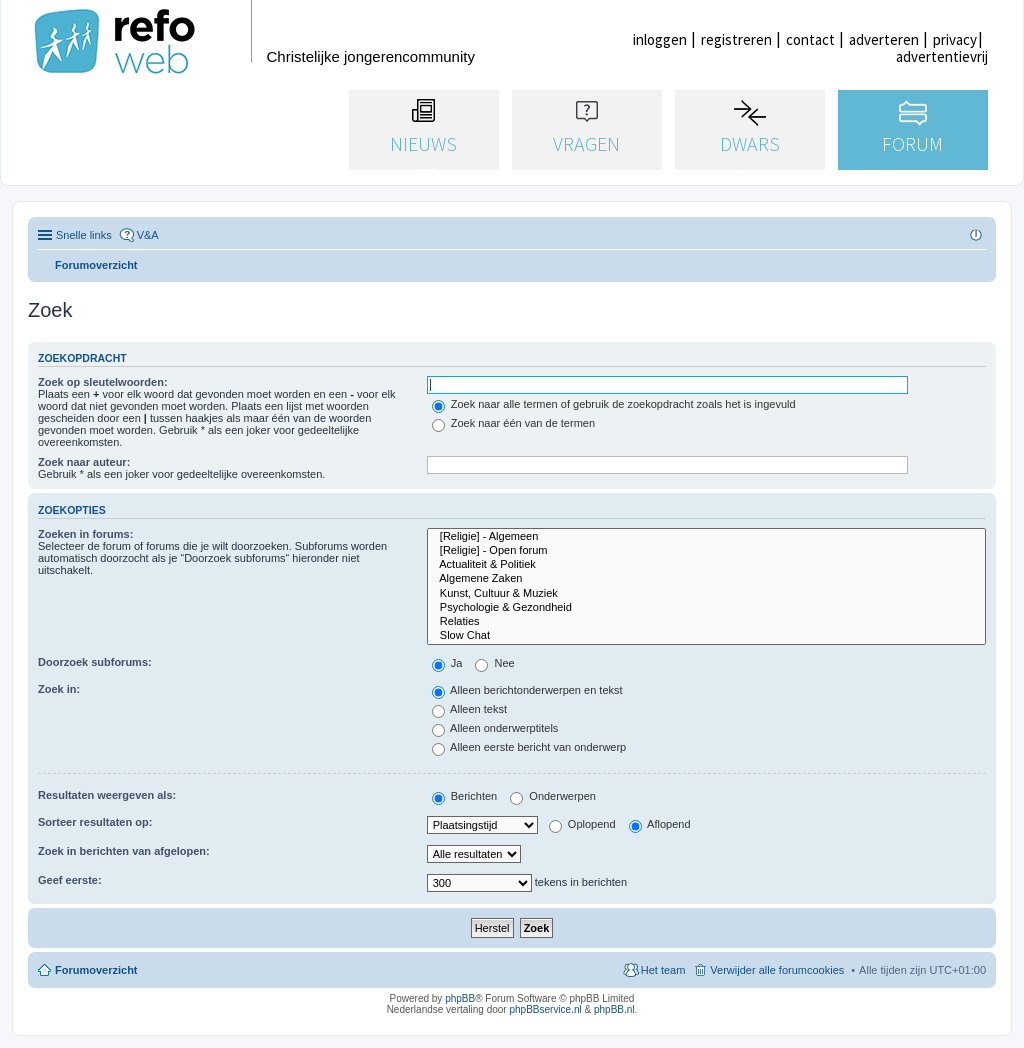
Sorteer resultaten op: (95, 822)
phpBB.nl (614, 1009)
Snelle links (84, 235)
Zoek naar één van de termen (513, 423)
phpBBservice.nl (545, 1009)
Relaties (706, 622)
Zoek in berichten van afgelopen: (124, 851)
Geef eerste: (70, 880)
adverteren (884, 39)
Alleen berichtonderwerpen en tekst (527, 690)
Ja (447, 663)
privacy (955, 39)
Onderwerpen (553, 796)
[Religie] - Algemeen (706, 537)
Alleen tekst (469, 709)
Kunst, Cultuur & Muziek (706, 594)
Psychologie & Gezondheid (706, 608)
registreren (736, 39)
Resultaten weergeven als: (107, 795)
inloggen (660, 39)
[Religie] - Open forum (706, 551)
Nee (494, 663)
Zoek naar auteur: (84, 462)
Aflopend (660, 824)
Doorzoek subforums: (95, 662)
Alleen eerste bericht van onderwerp (529, 747)
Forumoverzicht (96, 970)
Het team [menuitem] (663, 970)
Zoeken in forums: (85, 534)
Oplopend (582, 824)
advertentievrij (942, 56)
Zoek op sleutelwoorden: (103, 382)
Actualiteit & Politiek (706, 565)
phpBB (460, 998)
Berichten (465, 796)
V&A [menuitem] (148, 235)
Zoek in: (59, 689)
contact (810, 39)
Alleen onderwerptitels (495, 728)
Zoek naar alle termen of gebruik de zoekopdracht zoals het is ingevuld (614, 404)
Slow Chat (706, 636)
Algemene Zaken (706, 579)
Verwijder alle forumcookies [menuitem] (777, 970)
